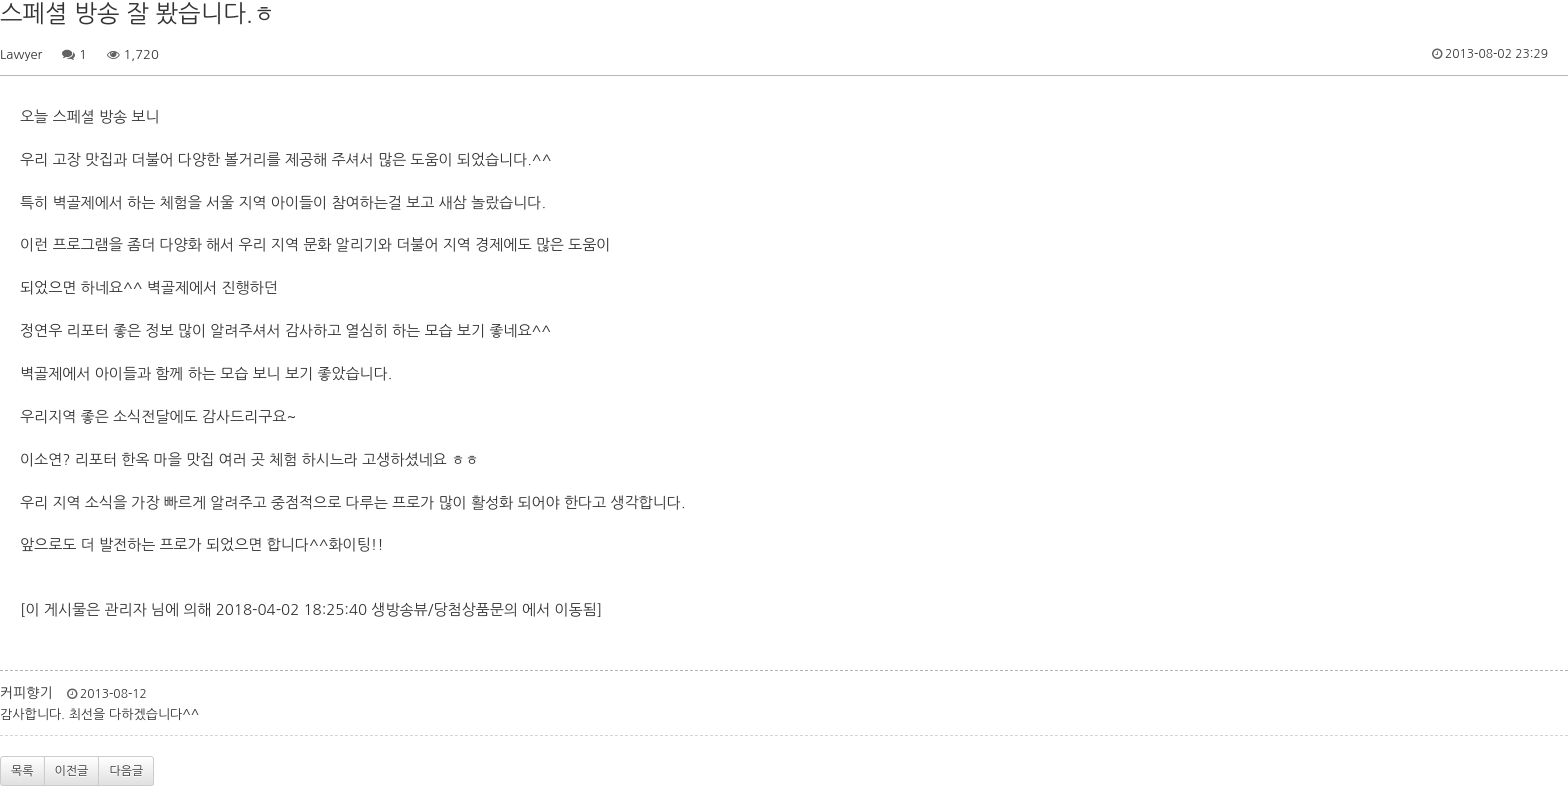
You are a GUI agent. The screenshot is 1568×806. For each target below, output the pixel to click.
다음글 (126, 771)
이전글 (72, 771)
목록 (22, 771)
